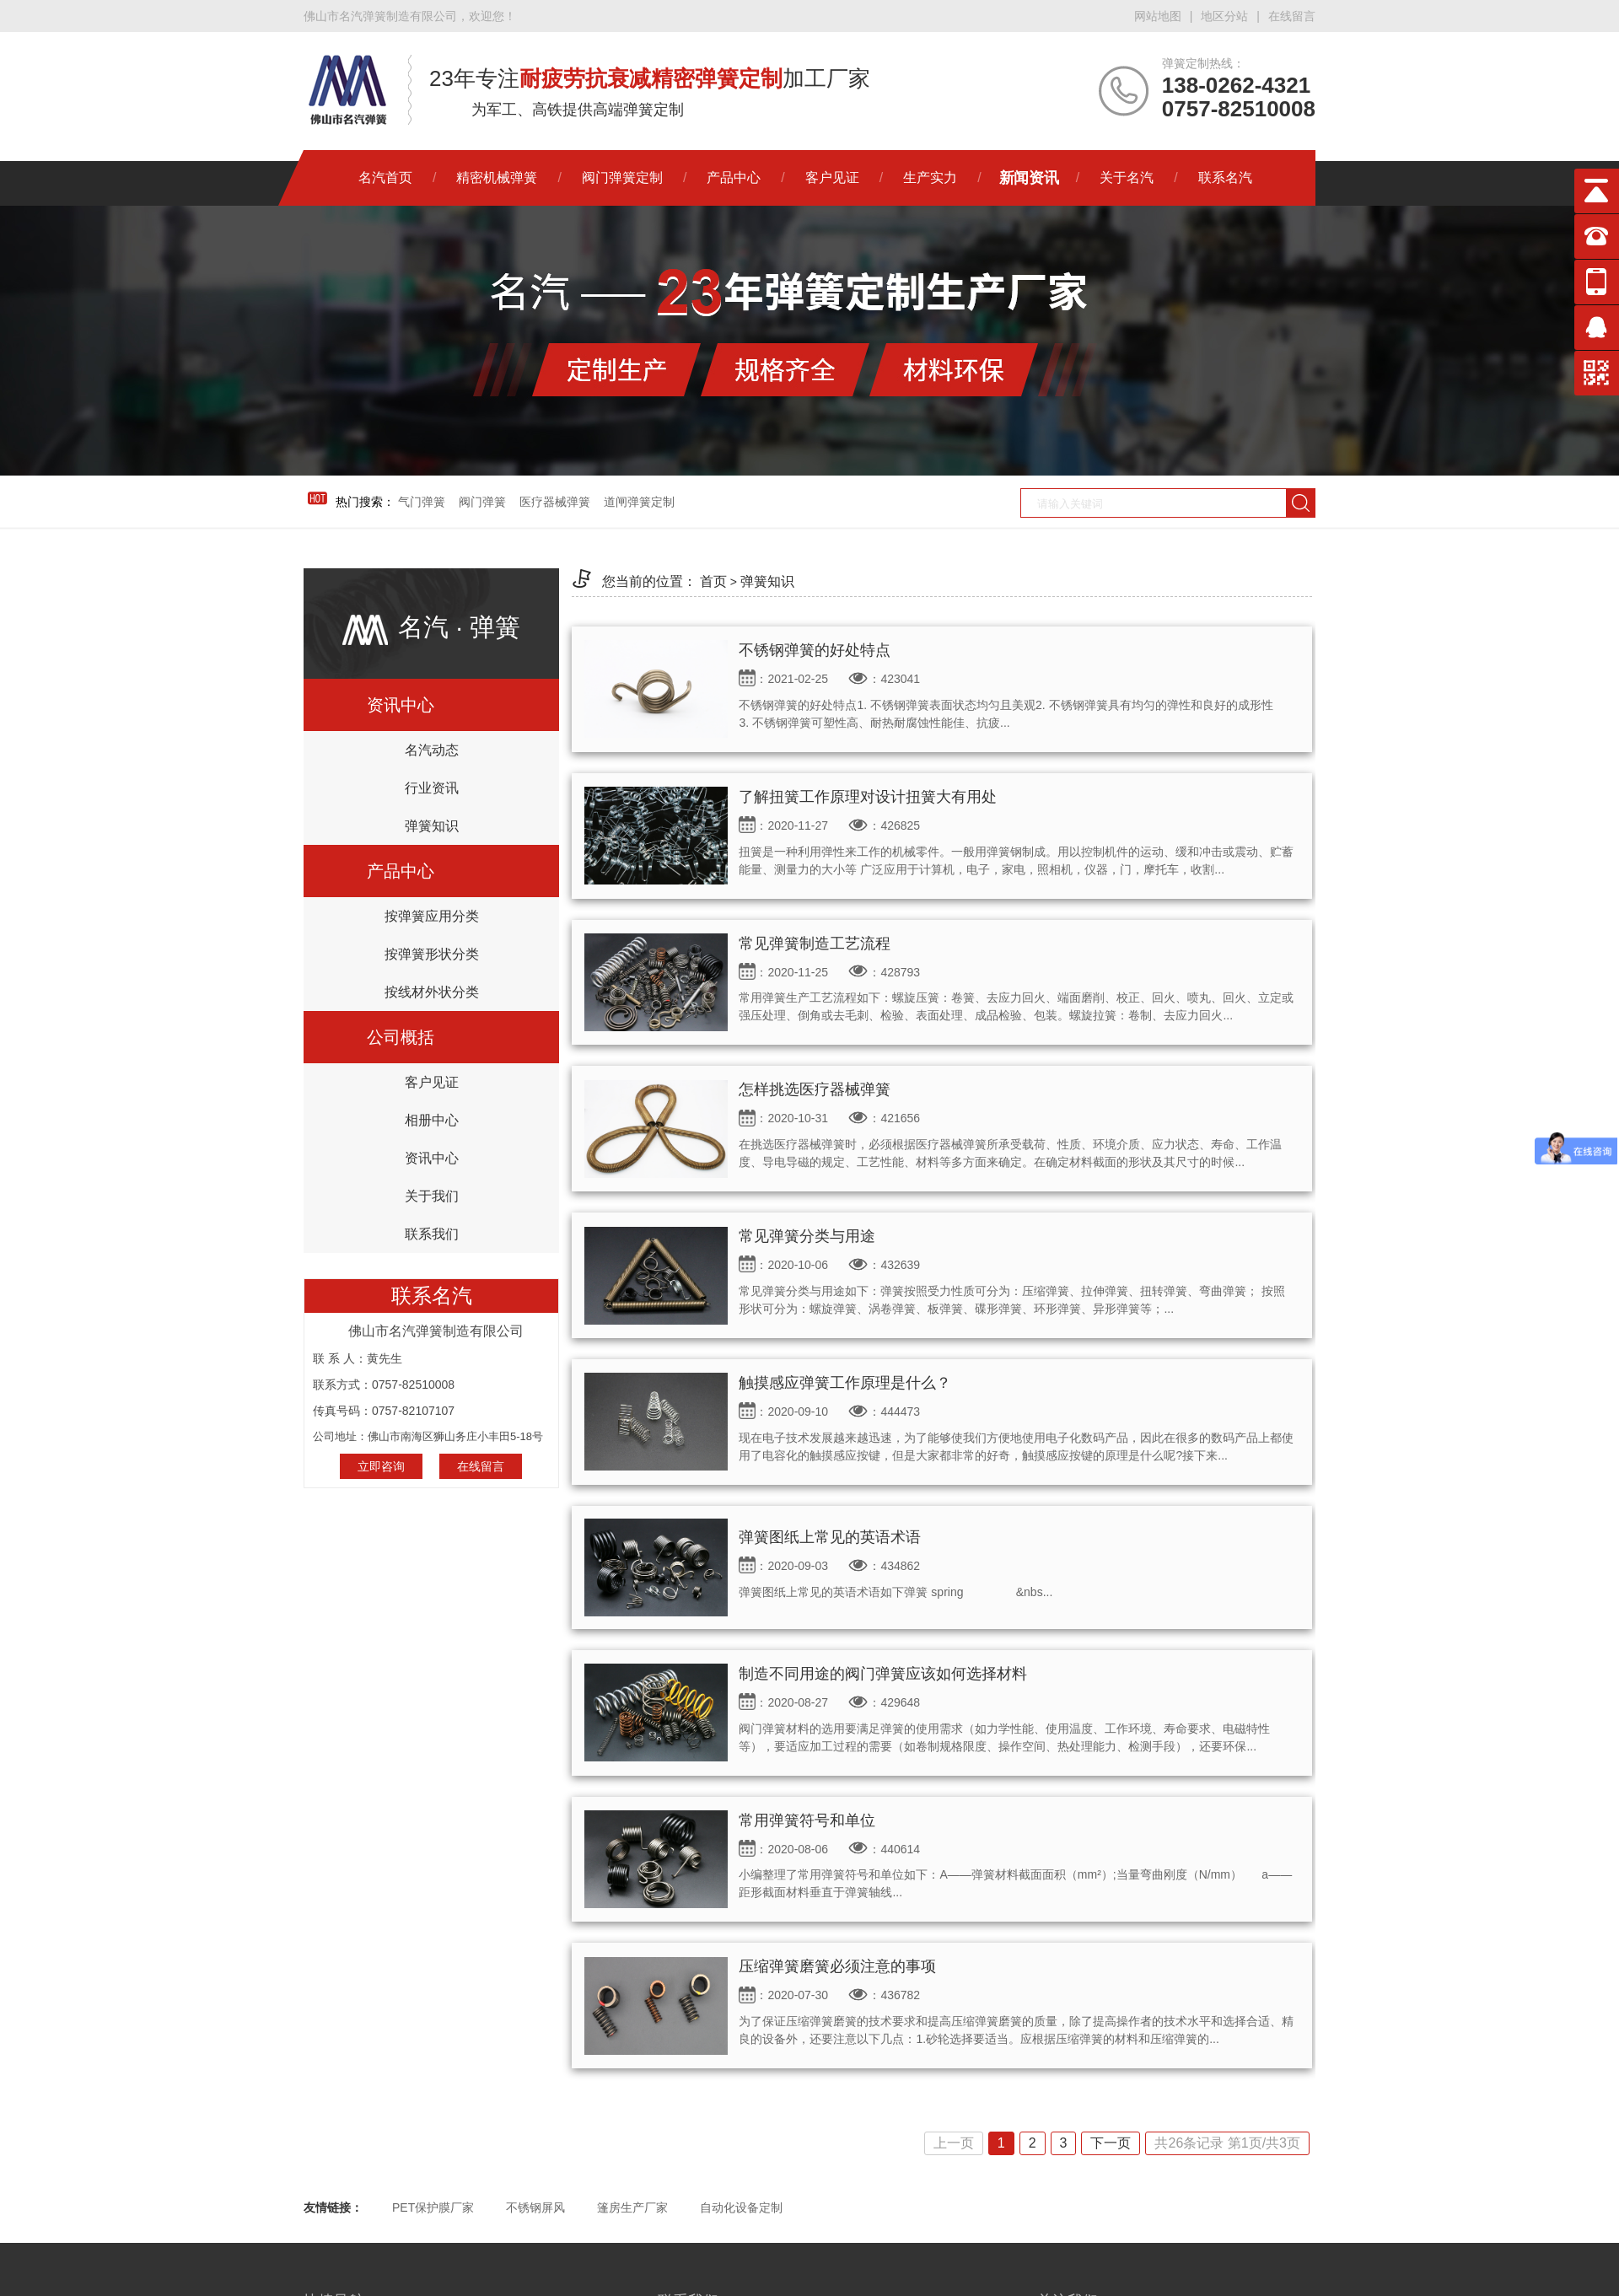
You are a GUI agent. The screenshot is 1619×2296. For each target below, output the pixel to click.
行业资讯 (432, 788)
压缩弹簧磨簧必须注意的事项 (837, 1966)
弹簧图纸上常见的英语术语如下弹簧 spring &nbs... (895, 1592)
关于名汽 (1127, 177)
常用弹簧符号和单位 (807, 1820)
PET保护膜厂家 (433, 2207)
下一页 (1110, 2143)
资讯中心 (432, 1158)
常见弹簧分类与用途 (807, 1236)
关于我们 (432, 1196)
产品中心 (734, 177)
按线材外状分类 (432, 992)
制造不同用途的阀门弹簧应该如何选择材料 (883, 1673)
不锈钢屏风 (535, 2207)
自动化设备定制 (741, 2207)
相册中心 (432, 1120)
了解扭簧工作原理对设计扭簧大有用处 (868, 796)
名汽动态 (432, 750)
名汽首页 (385, 177)
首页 (713, 581)
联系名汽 (1225, 177)
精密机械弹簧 (496, 177)
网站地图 (1157, 16)
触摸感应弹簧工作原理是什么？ (845, 1382)
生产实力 (930, 177)
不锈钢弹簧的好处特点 (814, 650)
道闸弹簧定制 (639, 501)
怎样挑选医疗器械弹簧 (814, 1089)
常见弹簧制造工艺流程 (814, 943)
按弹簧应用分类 (432, 916)
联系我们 (432, 1234)
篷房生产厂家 (632, 2207)
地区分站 (1224, 16)
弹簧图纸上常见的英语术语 (830, 1537)
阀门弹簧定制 (622, 177)
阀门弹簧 (482, 501)
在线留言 (1291, 16)
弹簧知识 (432, 826)
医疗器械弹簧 (554, 501)
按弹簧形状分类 (432, 954)
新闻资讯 (1028, 177)
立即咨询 (381, 1466)
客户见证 (832, 177)
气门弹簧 (421, 501)
